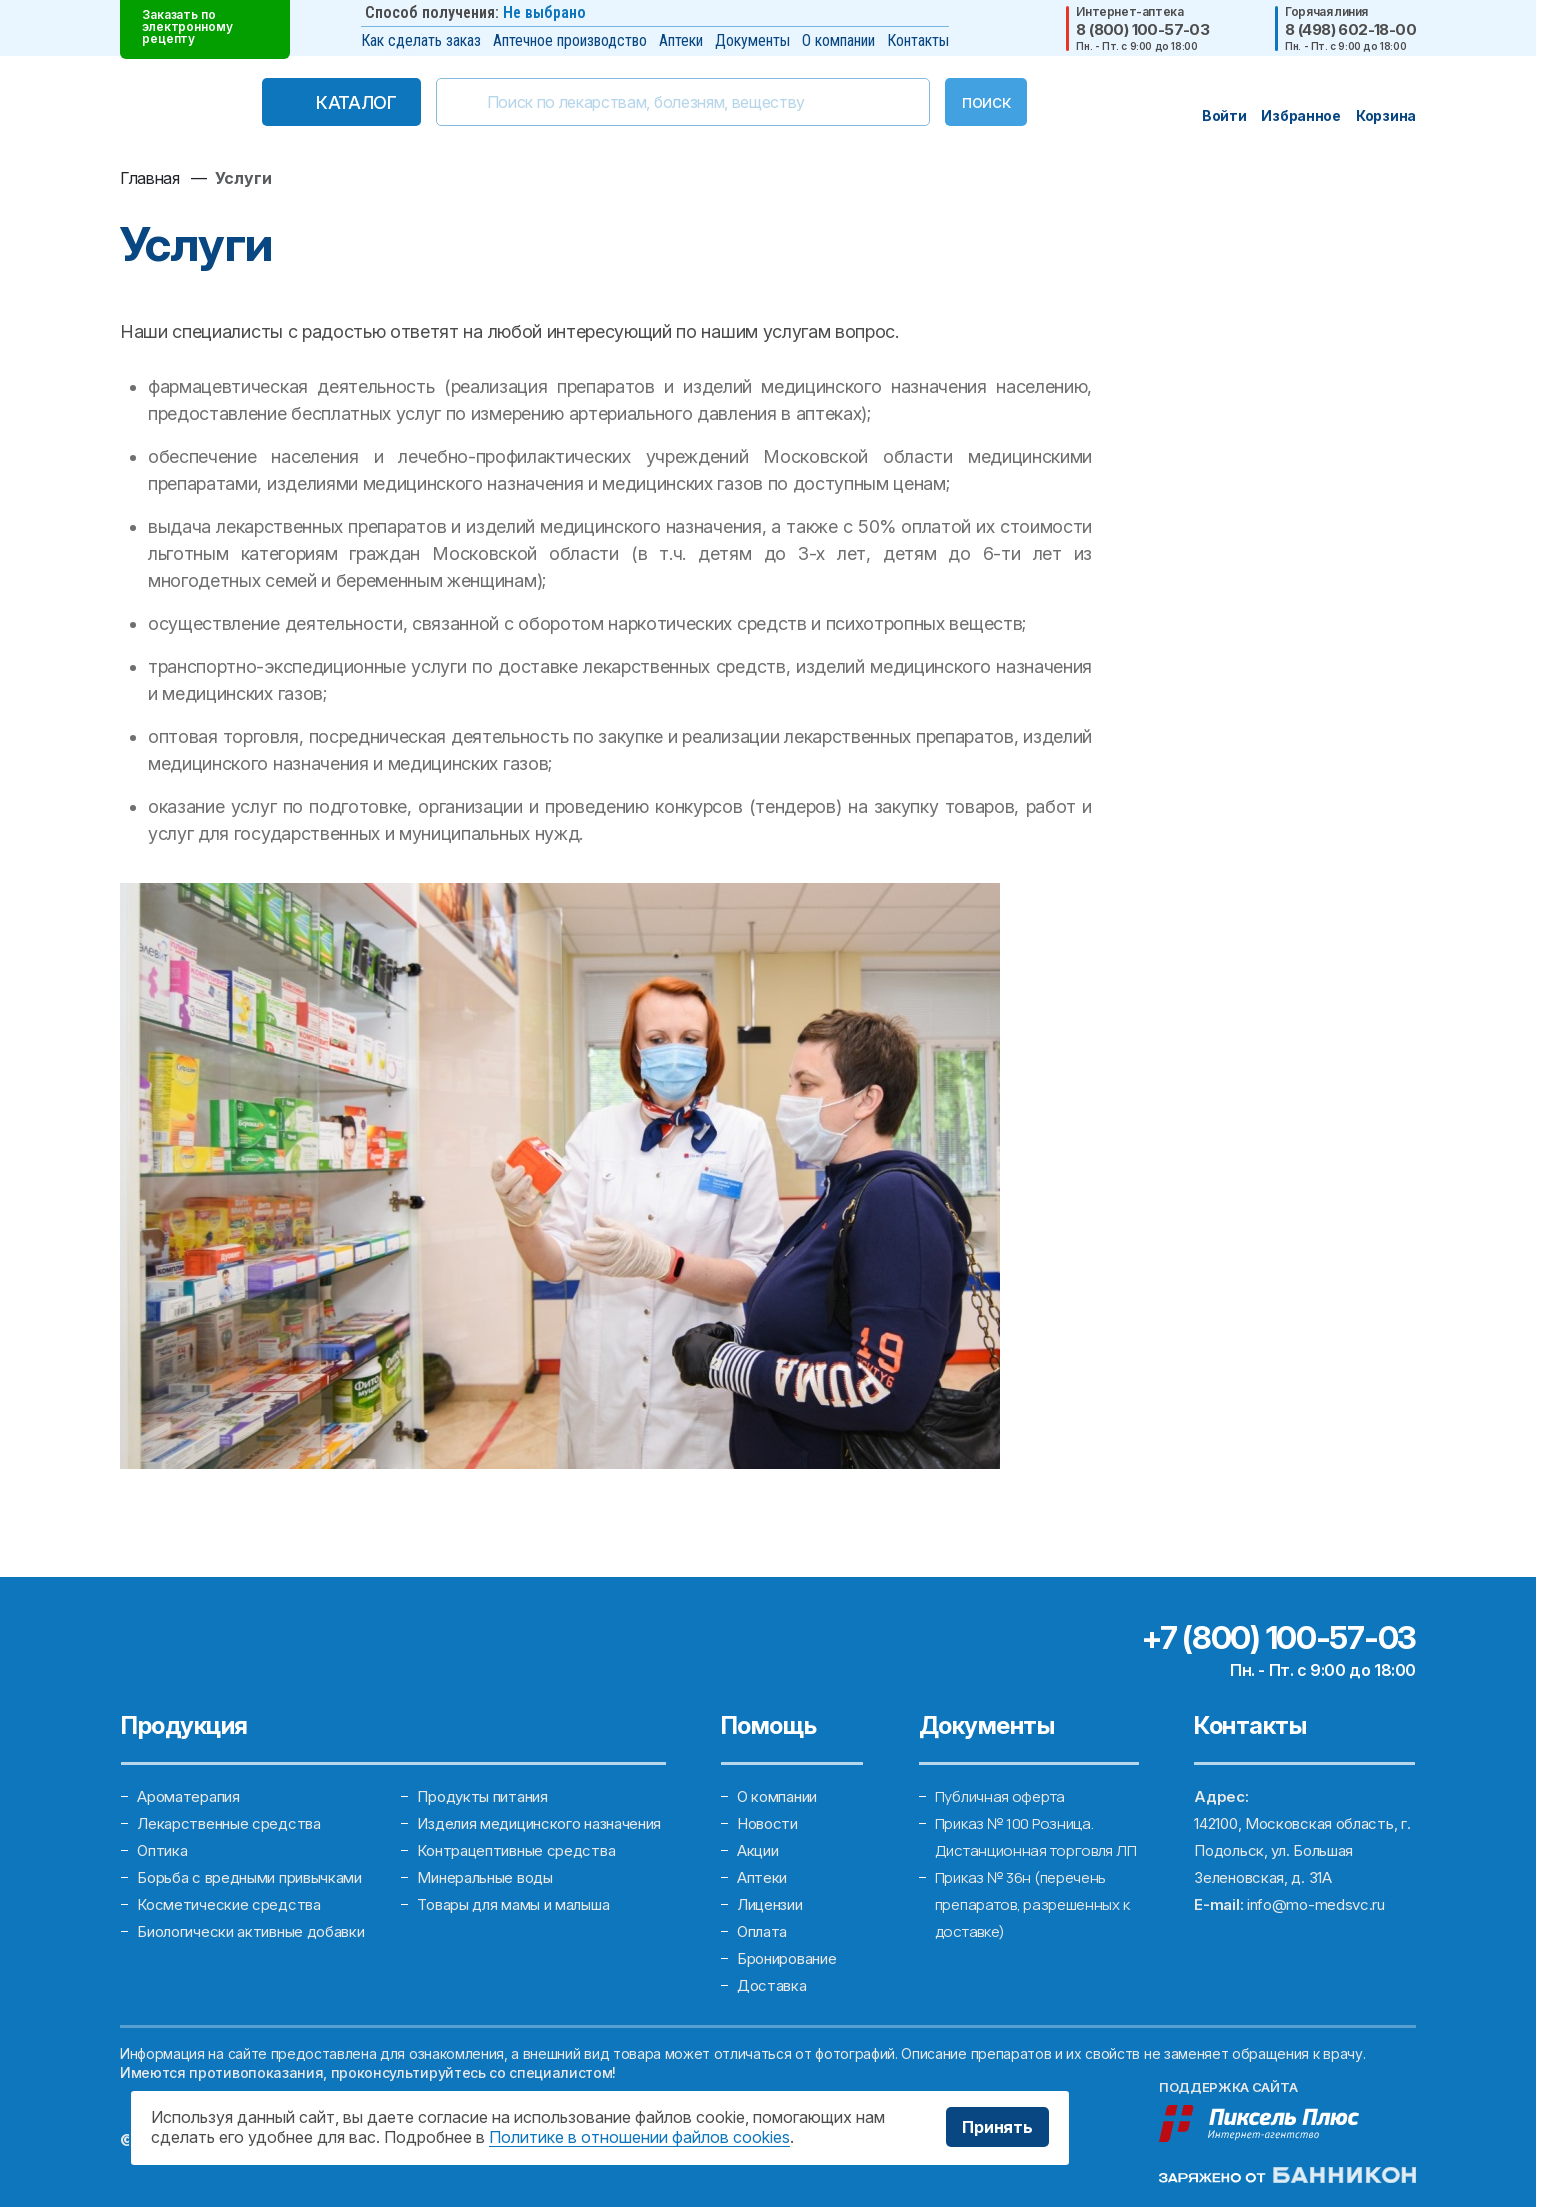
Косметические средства (228, 1904)
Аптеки (681, 40)
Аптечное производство (570, 40)
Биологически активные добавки (250, 1931)
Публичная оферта (1000, 1796)
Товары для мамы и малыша (513, 1904)
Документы (752, 40)
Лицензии (770, 1904)
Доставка (772, 1985)
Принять (997, 2127)
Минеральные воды (484, 1877)
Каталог (356, 102)
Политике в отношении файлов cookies (639, 2137)
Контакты (918, 40)
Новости (767, 1823)
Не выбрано (544, 12)
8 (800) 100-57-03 (1142, 29)
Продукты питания (482, 1796)
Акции (758, 1850)
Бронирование (786, 1958)
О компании (838, 40)
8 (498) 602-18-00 (1350, 29)
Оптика (162, 1850)
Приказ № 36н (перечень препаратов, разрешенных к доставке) (1032, 1904)
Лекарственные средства (228, 1823)
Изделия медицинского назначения (539, 1823)
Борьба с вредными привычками (249, 1877)
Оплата (762, 1931)
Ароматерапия (188, 1796)
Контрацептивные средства (516, 1850)
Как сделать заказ (421, 40)
